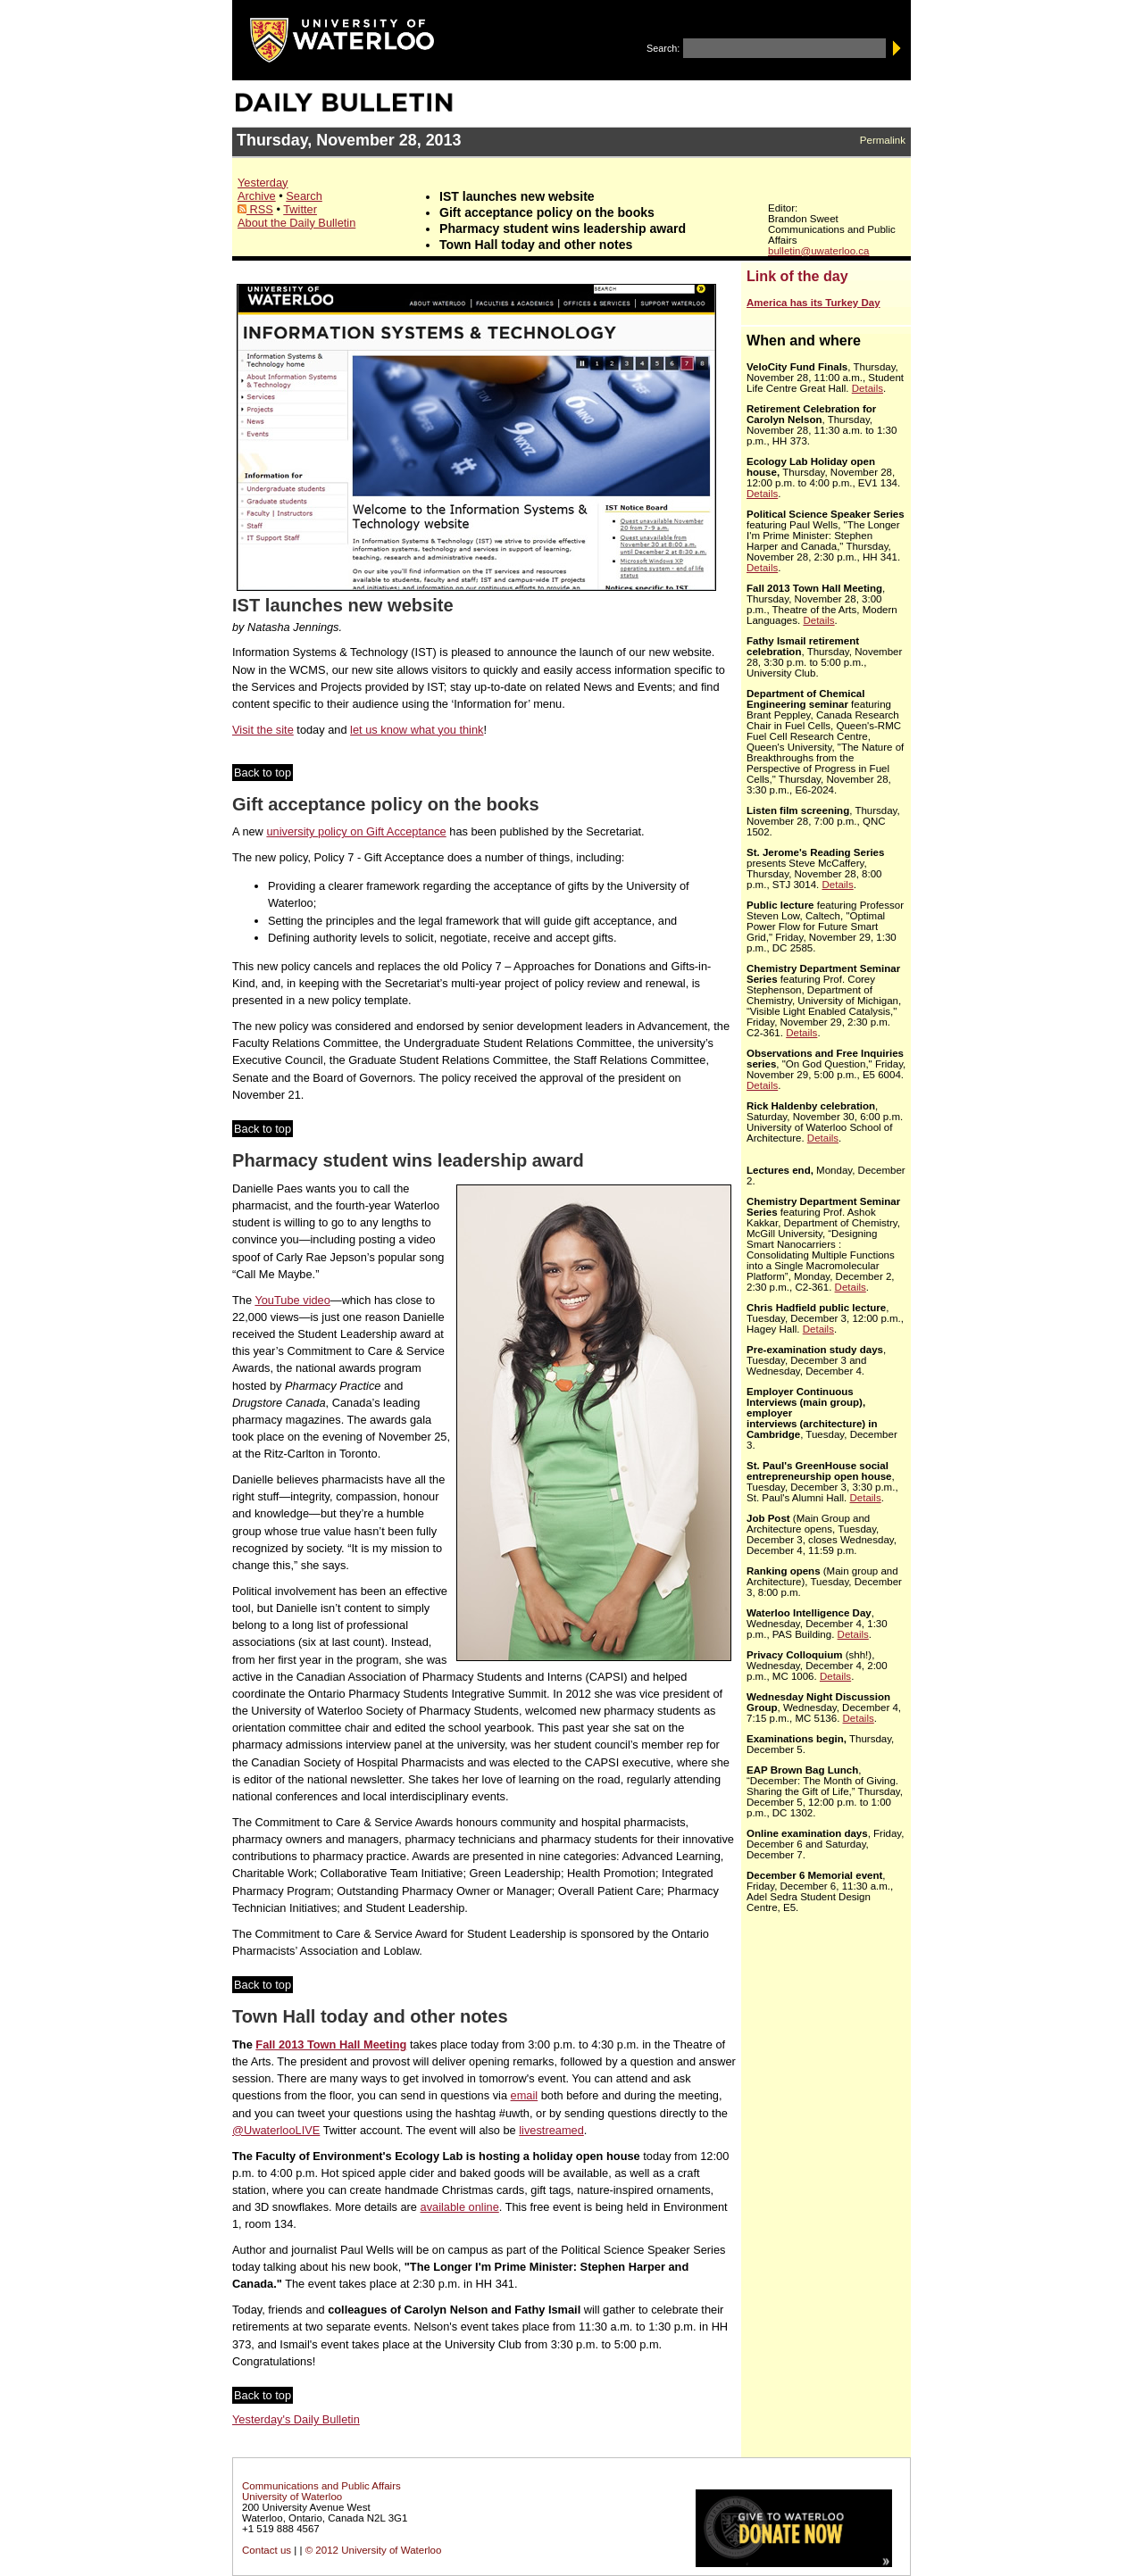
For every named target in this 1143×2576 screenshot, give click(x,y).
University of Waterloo (292, 2496)
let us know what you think (416, 729)
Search (304, 196)
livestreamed (551, 2130)
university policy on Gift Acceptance (356, 831)
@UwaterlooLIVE (276, 2130)
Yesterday (263, 182)
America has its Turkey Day (813, 302)
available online (460, 2207)
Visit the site (263, 729)
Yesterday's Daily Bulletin (296, 2419)
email (524, 2095)
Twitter (300, 209)
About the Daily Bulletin (296, 222)
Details (867, 388)
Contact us (266, 2550)
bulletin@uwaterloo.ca (818, 250)
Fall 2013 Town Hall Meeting (330, 2044)
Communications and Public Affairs (321, 2485)
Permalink (882, 140)
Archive (257, 196)
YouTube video (292, 1300)
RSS (255, 209)
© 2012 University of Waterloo (373, 2550)
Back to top (262, 772)
